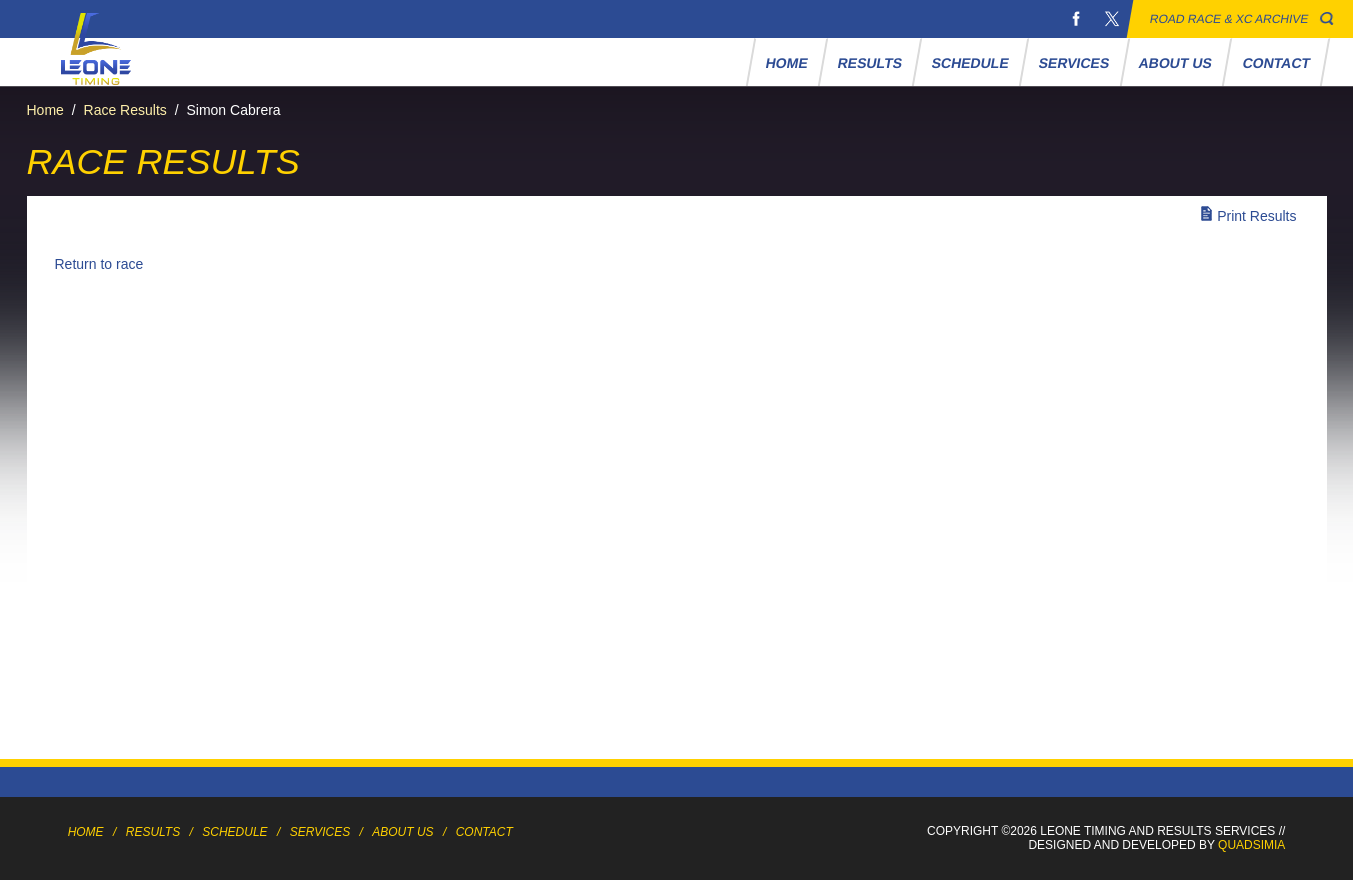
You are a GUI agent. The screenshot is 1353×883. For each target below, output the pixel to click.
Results (869, 63)
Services (1073, 63)
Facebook (1076, 19)
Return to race (99, 264)
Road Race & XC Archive (1229, 19)
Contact (1276, 63)
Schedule (970, 63)
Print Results (1256, 216)
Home (786, 63)
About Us (1176, 63)
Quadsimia (1251, 845)
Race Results (125, 110)
